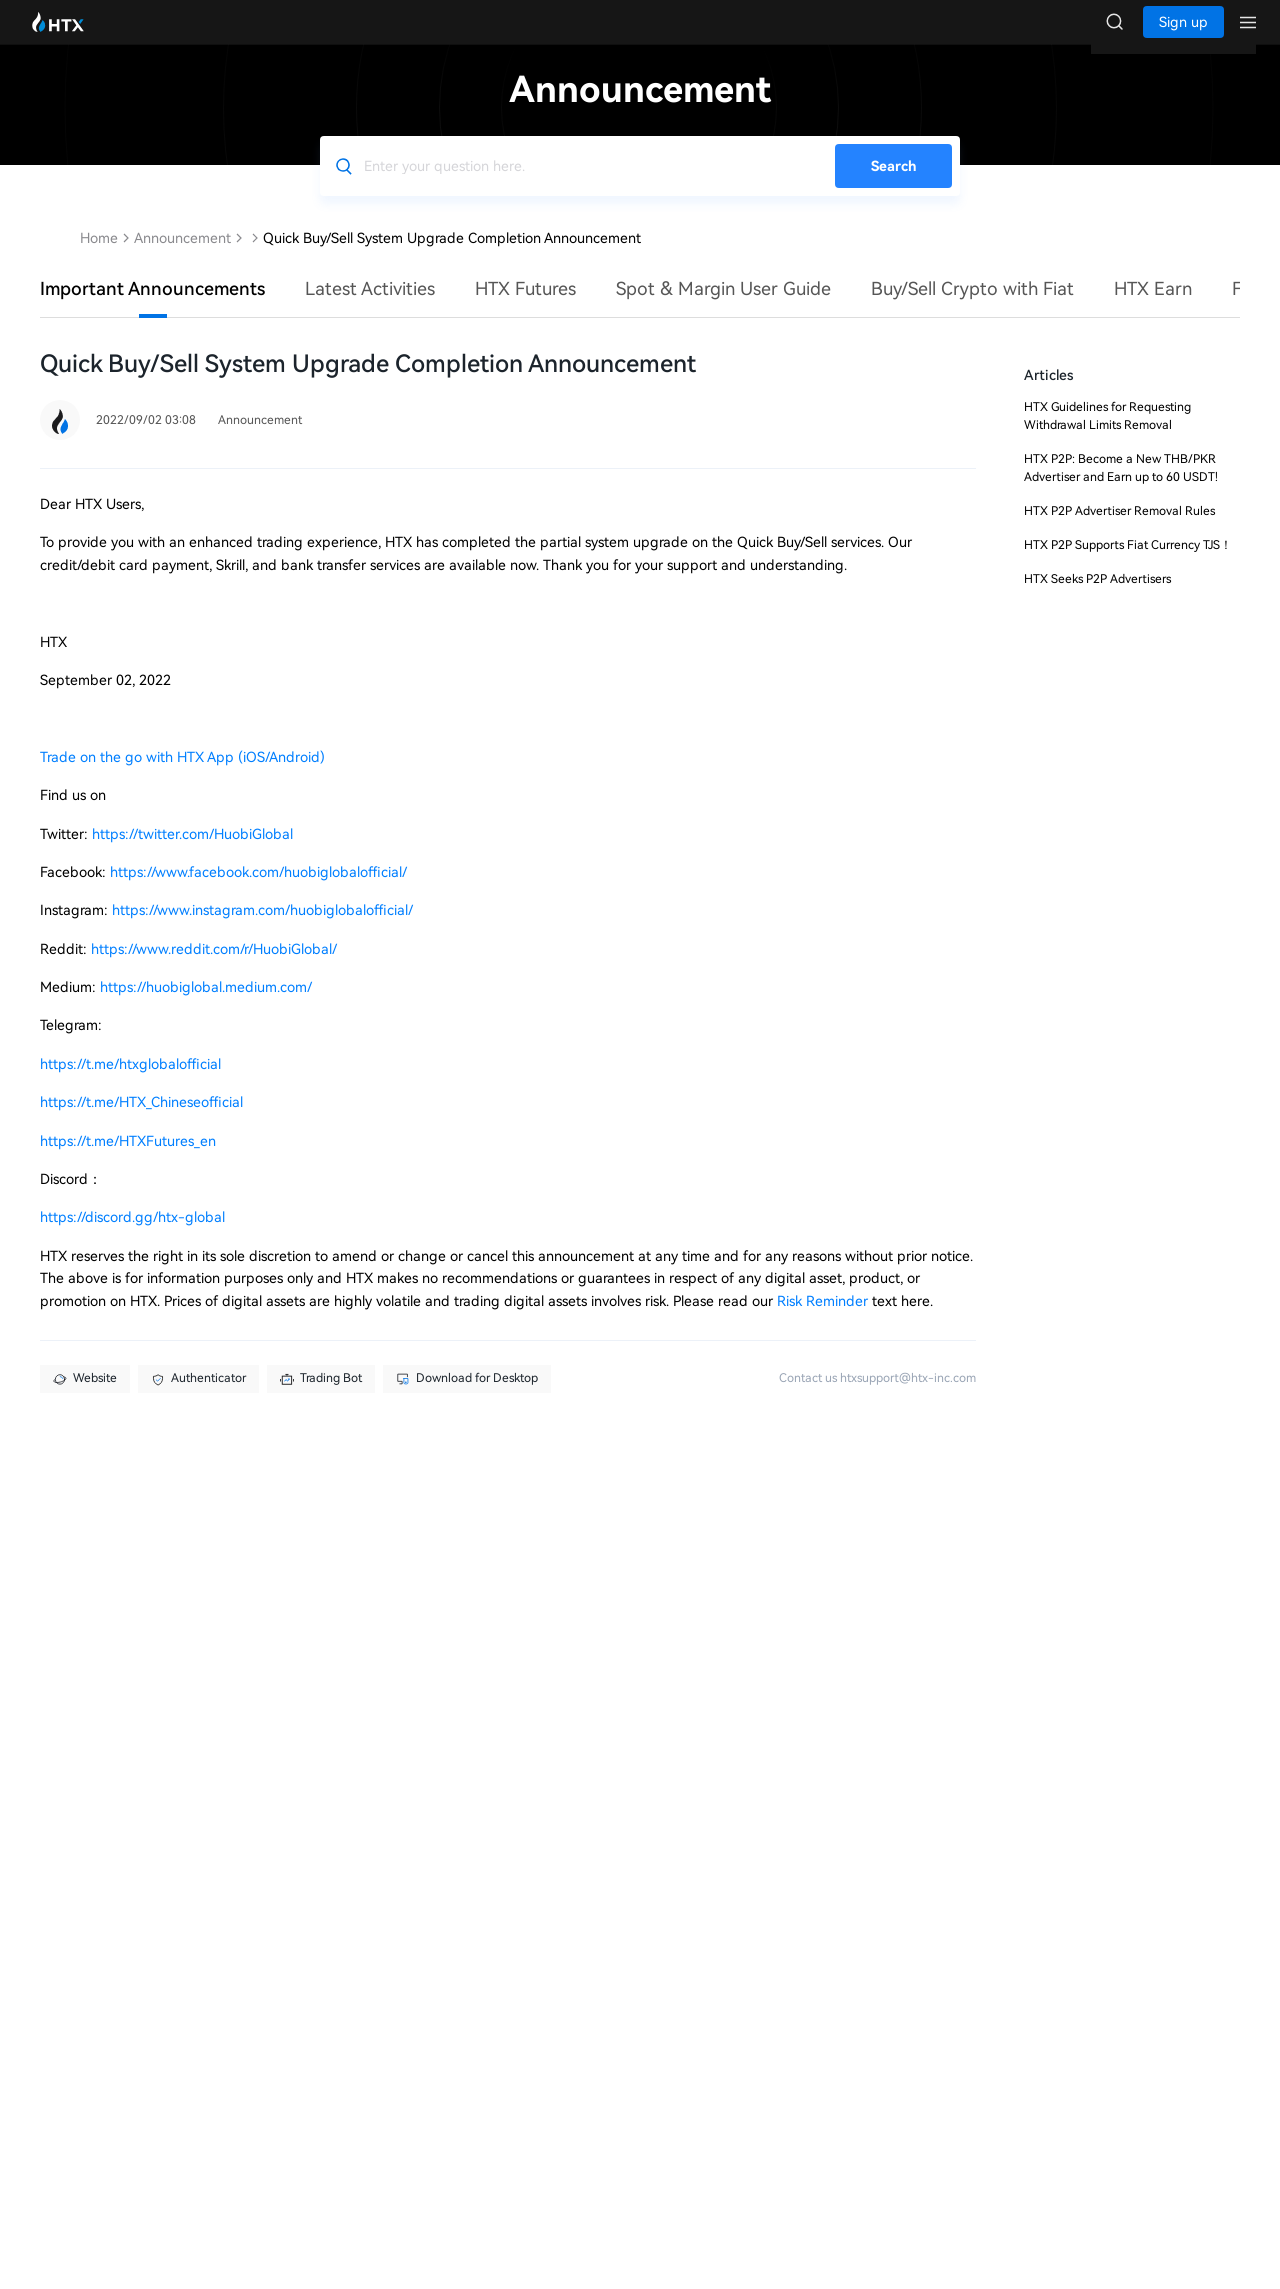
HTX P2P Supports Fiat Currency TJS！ (1128, 565)
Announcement (182, 258)
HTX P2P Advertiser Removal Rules (1119, 531)
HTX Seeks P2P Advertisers (1097, 599)
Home (99, 258)
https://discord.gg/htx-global (132, 1237)
